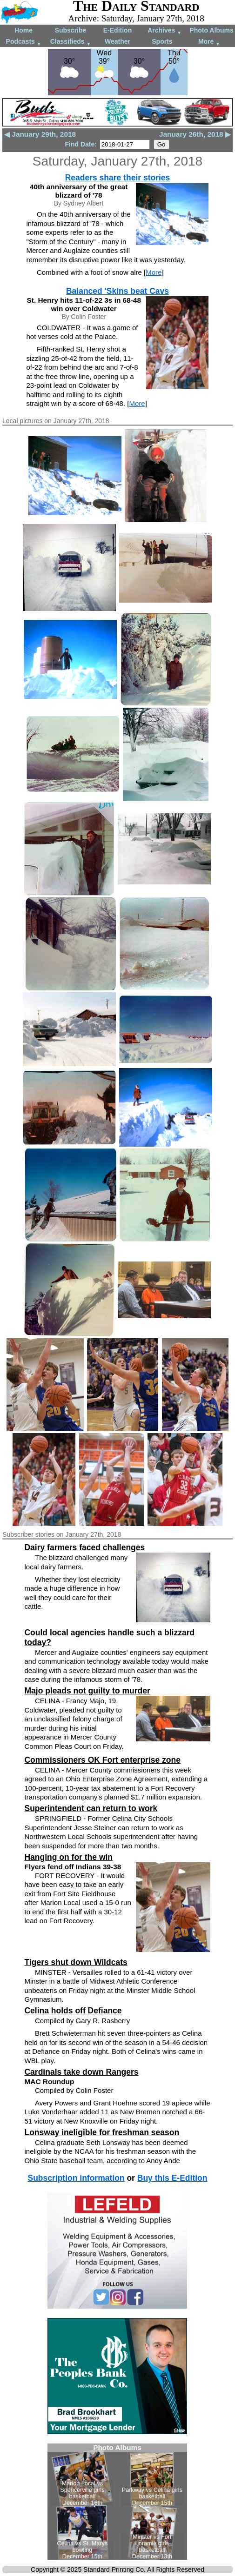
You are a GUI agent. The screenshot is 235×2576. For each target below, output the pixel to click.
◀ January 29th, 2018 (40, 134)
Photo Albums (211, 30)
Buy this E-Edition (172, 2178)
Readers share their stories (117, 177)
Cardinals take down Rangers (81, 2072)
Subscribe (71, 30)
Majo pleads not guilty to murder (87, 1690)
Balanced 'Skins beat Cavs (117, 291)
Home (23, 30)
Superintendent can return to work (90, 1808)
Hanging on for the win (68, 1857)
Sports (162, 41)
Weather (117, 41)
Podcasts (23, 42)
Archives (164, 31)
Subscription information (75, 2178)
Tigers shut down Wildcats (75, 1962)
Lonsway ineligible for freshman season (101, 2132)
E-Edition (117, 30)
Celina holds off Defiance (72, 2010)
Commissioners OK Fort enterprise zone (102, 1760)
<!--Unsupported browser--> (117, 2501)
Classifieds (70, 42)
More (209, 42)
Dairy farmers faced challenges (84, 1547)
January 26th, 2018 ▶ (195, 134)
